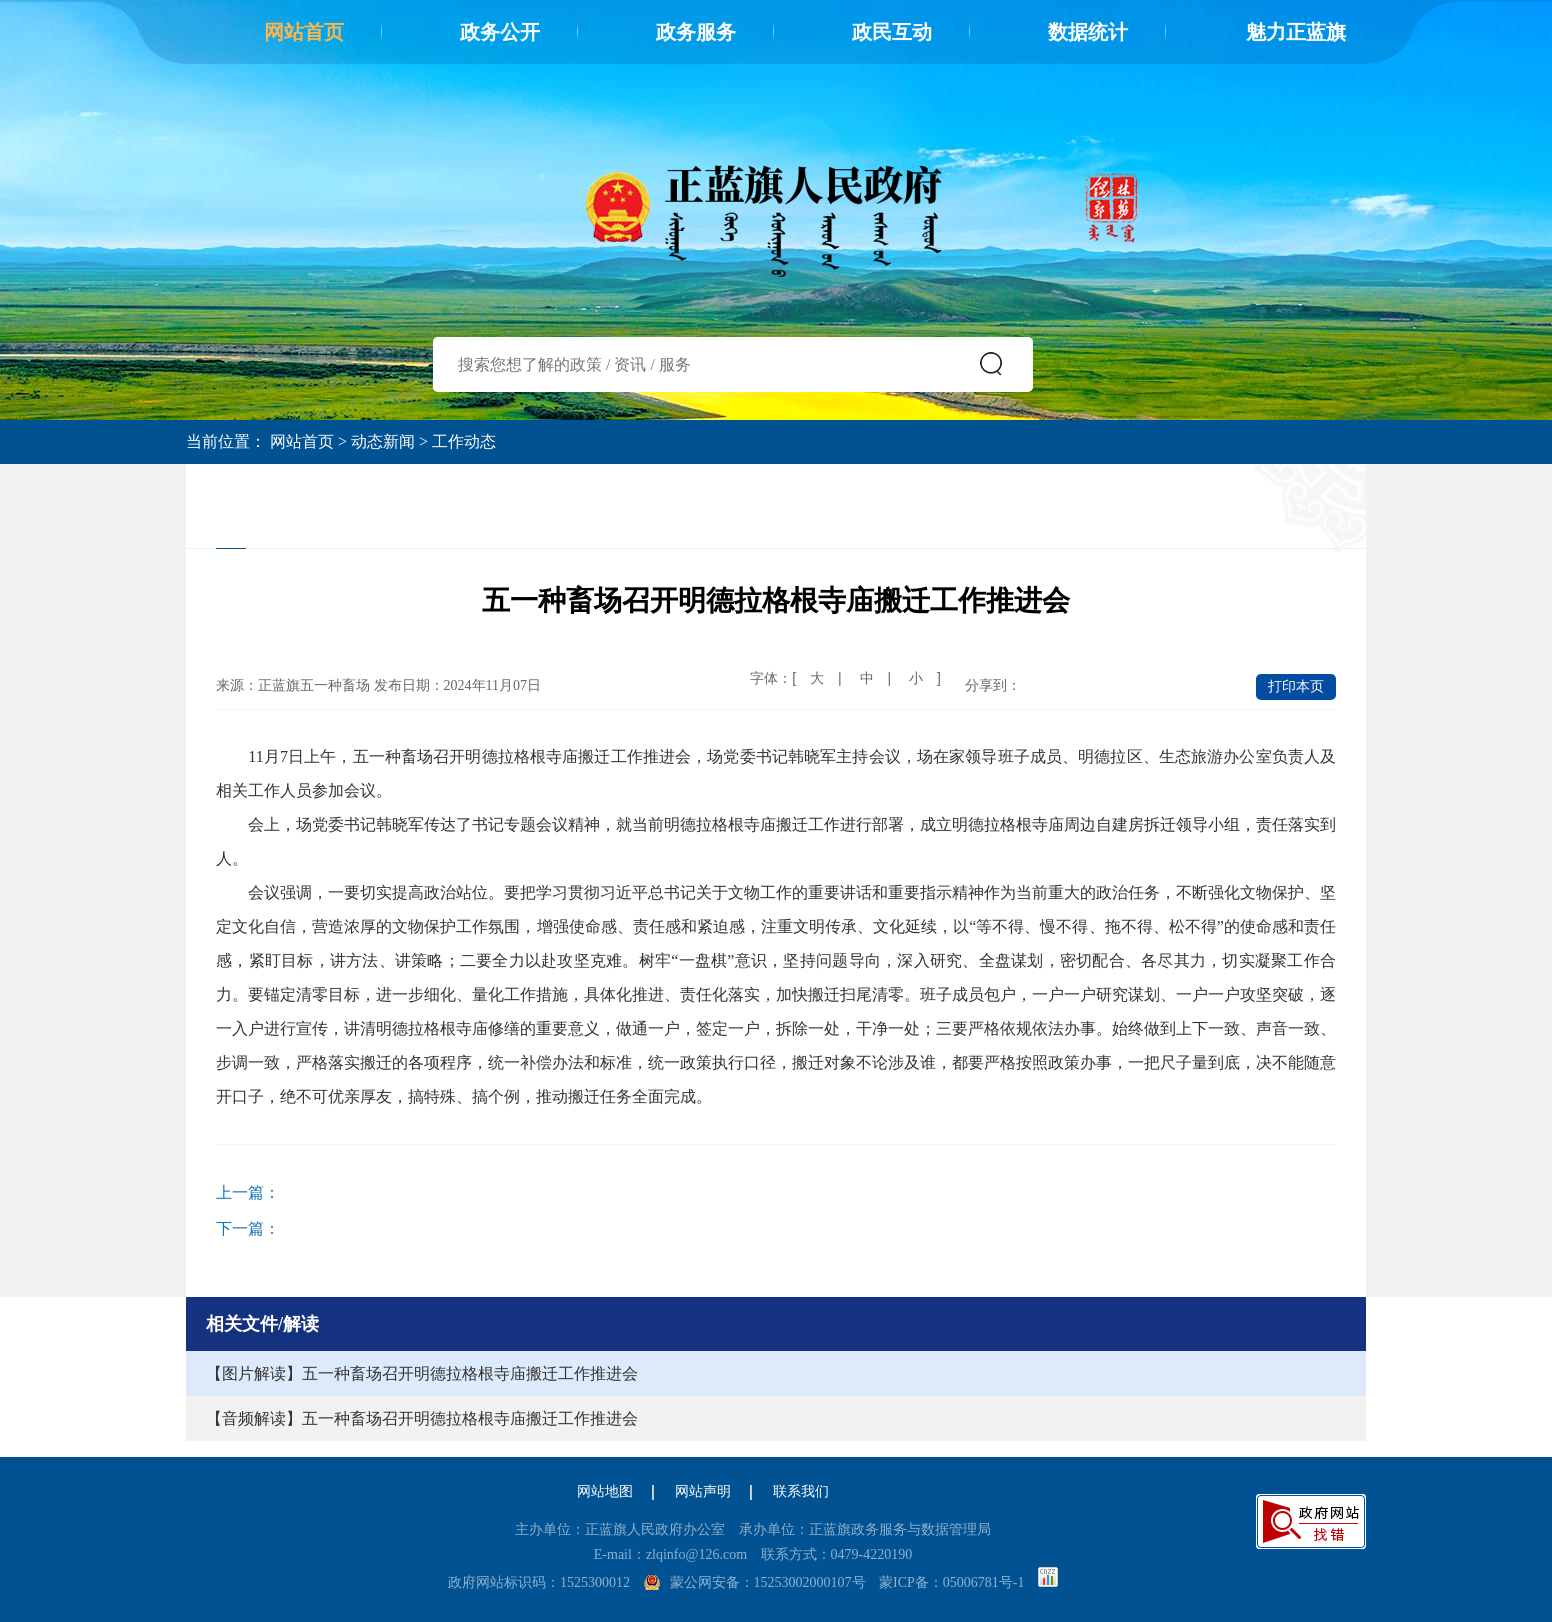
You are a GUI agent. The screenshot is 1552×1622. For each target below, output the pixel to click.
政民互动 (892, 32)
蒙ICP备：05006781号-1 (951, 1582)
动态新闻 (383, 441)
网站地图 (605, 1491)
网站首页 (304, 32)
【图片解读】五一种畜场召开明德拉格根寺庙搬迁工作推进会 (422, 1373)
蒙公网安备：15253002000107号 (768, 1582)
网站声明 (703, 1491)
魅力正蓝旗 (1296, 32)
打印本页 (1296, 686)
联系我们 (801, 1491)
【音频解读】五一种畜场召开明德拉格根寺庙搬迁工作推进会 (422, 1418)
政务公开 (500, 32)
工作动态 (464, 441)
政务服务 (696, 32)
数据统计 (1088, 32)
